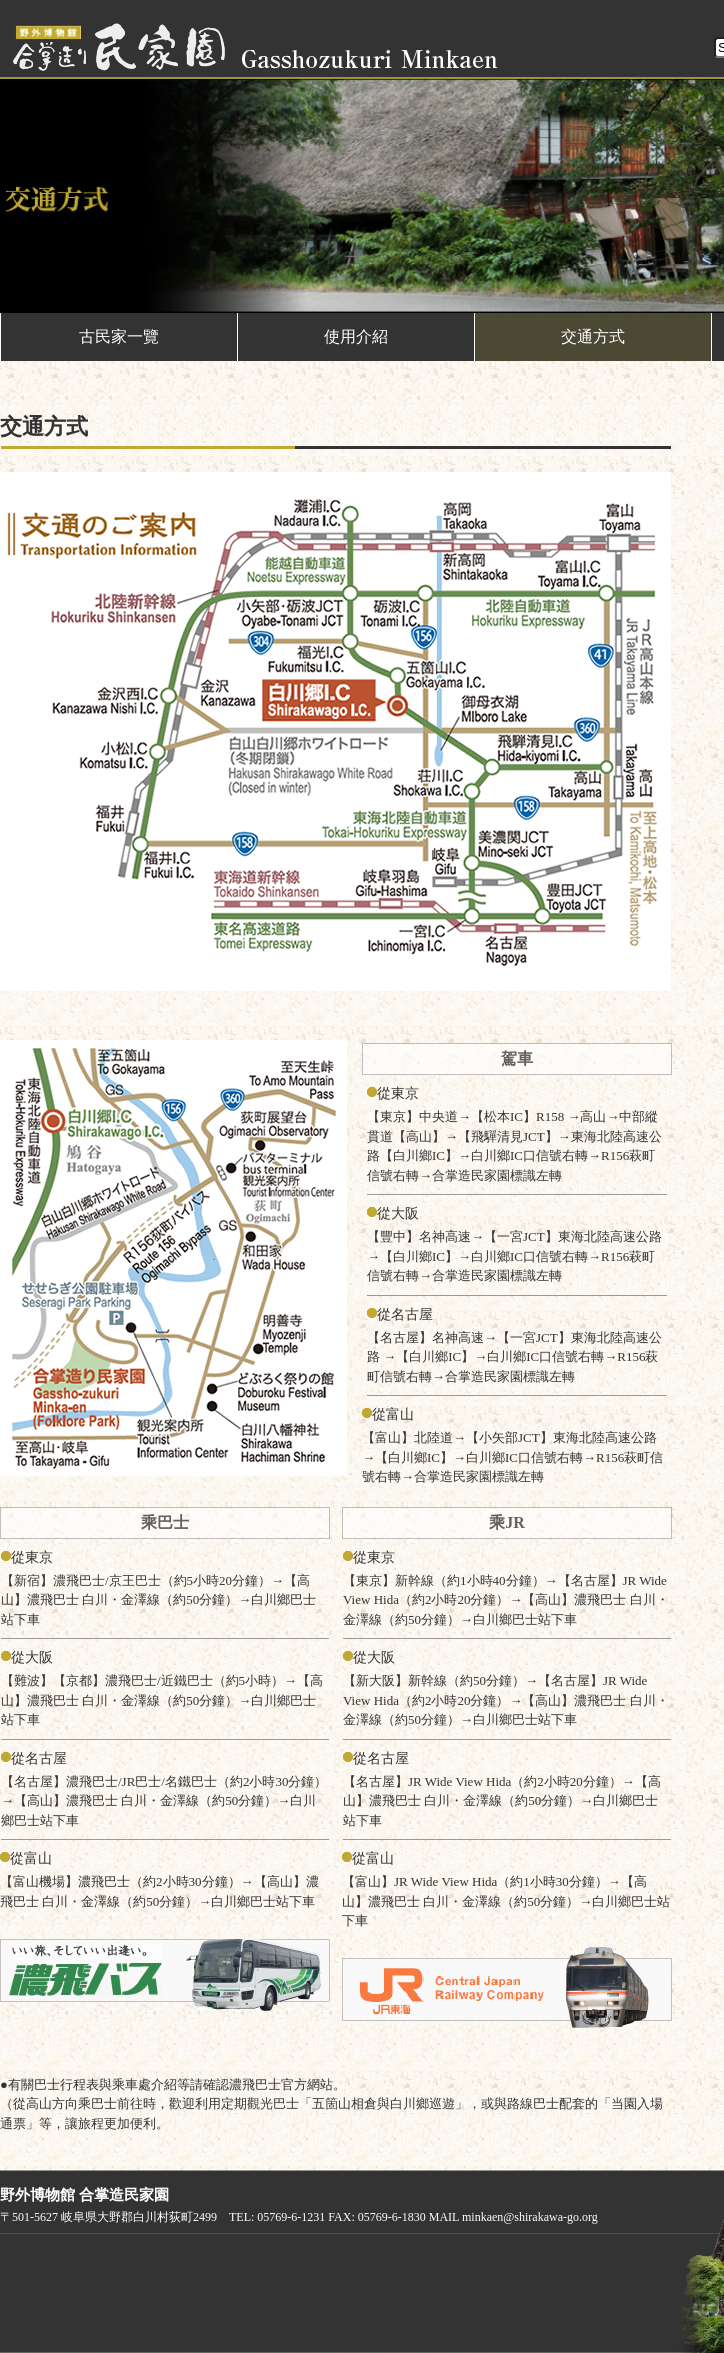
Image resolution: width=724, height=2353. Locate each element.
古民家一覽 (119, 336)
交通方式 (593, 336)
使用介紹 (356, 336)
